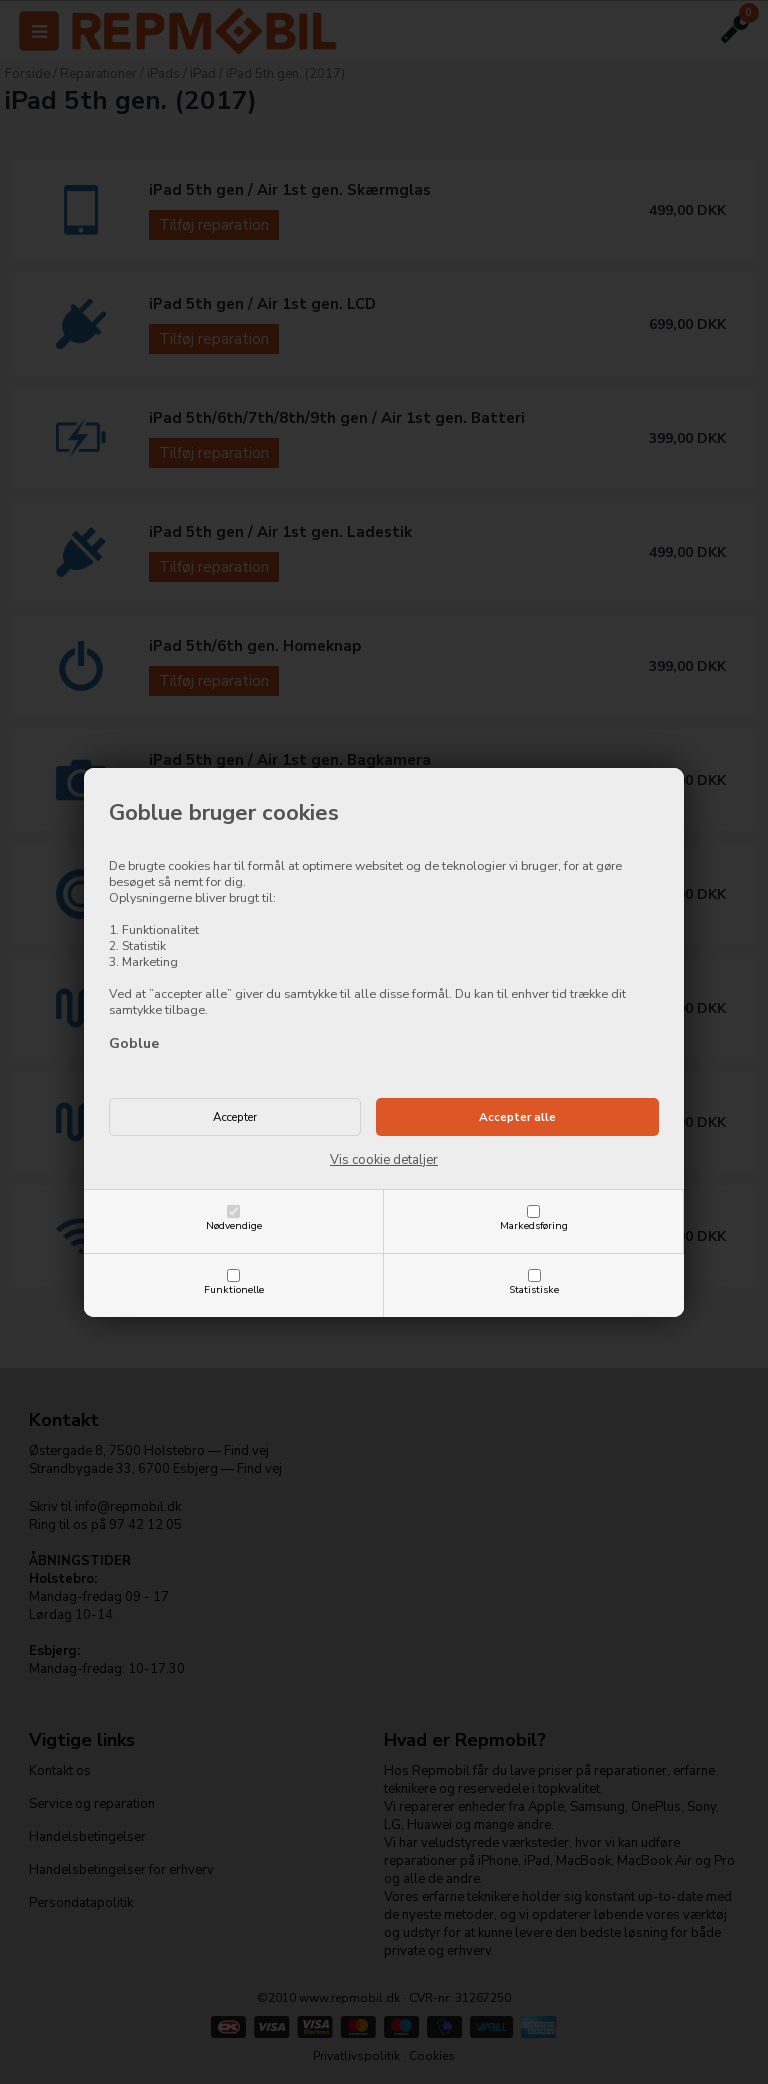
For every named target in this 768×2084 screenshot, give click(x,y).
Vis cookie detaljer (384, 1160)
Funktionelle (234, 1289)
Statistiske (534, 1289)
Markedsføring (534, 1225)
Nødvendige (234, 1225)
